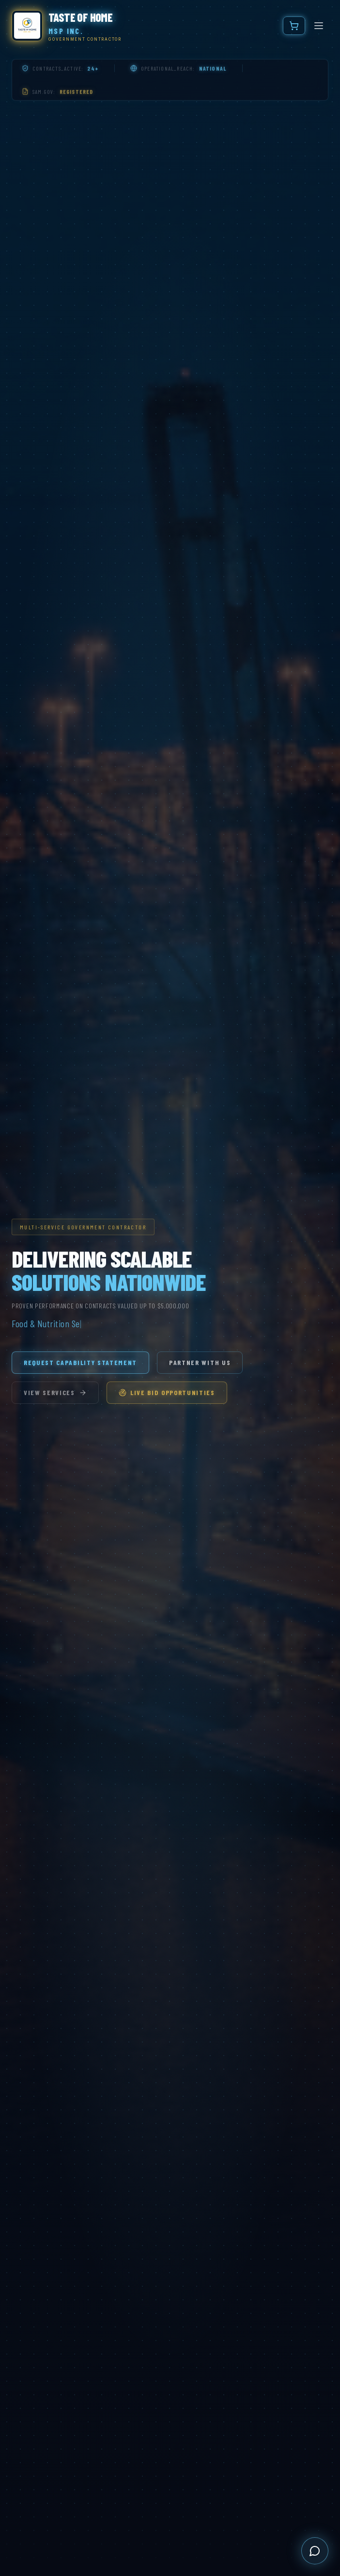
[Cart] (294, 25)
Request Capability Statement (80, 1362)
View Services (55, 1392)
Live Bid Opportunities (167, 1392)
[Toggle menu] (318, 25)
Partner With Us (200, 1362)
